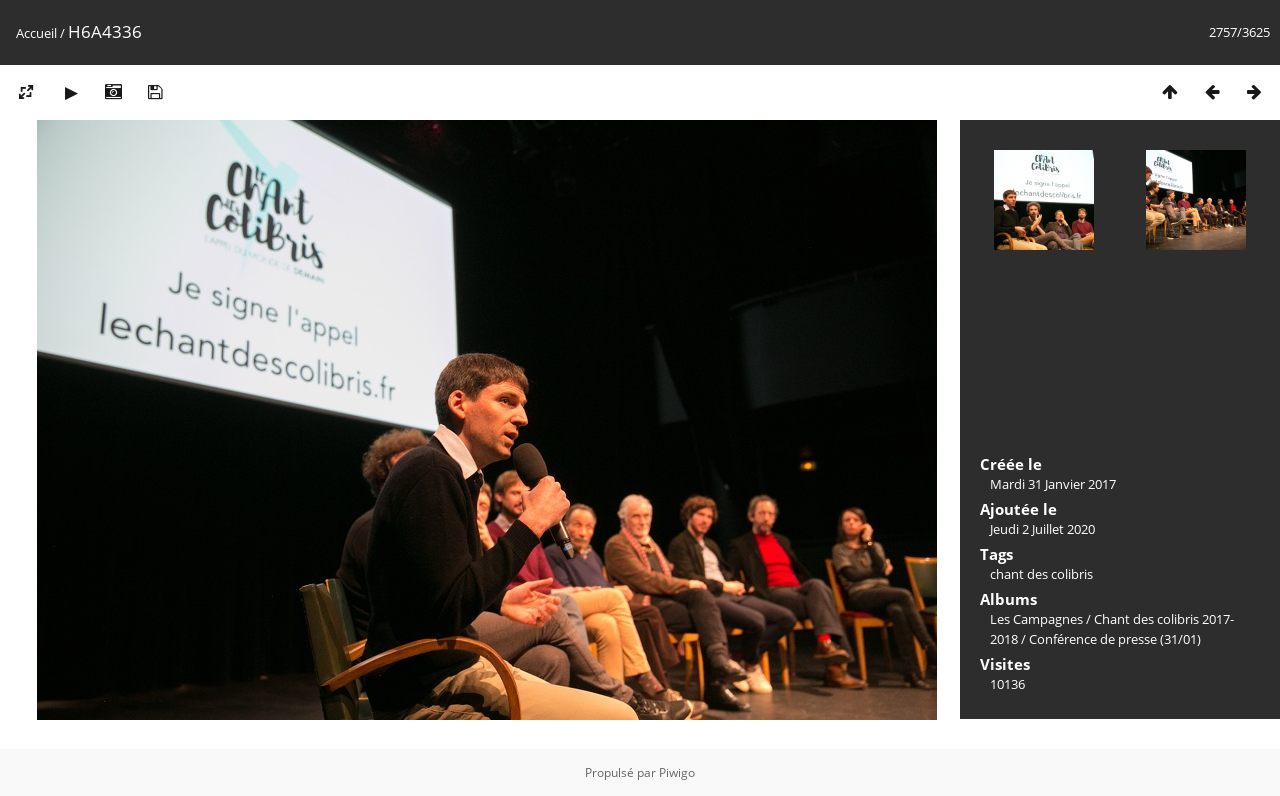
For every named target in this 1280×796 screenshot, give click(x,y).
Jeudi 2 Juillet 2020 (1042, 529)
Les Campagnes (1036, 619)
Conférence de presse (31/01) (1115, 639)
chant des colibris (1041, 574)
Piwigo (677, 772)
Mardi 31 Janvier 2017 (1053, 484)
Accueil (36, 33)
